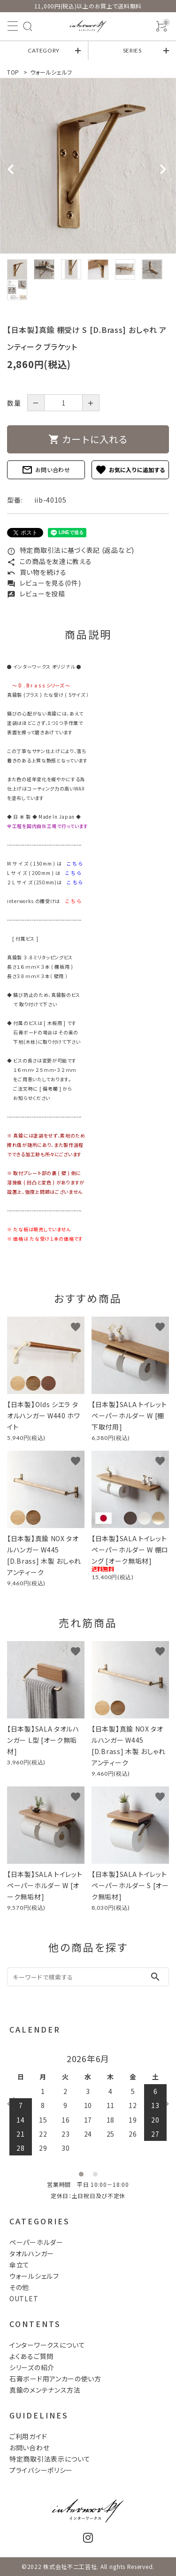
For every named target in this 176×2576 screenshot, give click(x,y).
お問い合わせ (46, 469)
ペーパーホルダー (36, 2242)
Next (161, 2103)
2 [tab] (95, 2174)
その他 (19, 2287)
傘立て (19, 2264)
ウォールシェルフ (51, 72)
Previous (14, 2103)
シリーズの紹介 (31, 2367)
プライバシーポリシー (41, 2470)
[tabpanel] (88, 166)
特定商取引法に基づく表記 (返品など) (70, 550)
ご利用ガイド (28, 2436)
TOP (13, 72)
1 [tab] (81, 2174)
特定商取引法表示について (49, 2458)
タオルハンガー (31, 2253)
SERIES (132, 50)
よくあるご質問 (31, 2356)
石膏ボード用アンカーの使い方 (55, 2378)
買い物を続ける (37, 572)
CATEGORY (44, 50)
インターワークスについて (47, 2345)
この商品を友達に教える (49, 561)
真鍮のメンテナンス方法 (45, 2390)
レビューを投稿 (36, 593)
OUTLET (23, 2298)
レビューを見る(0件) (44, 583)
